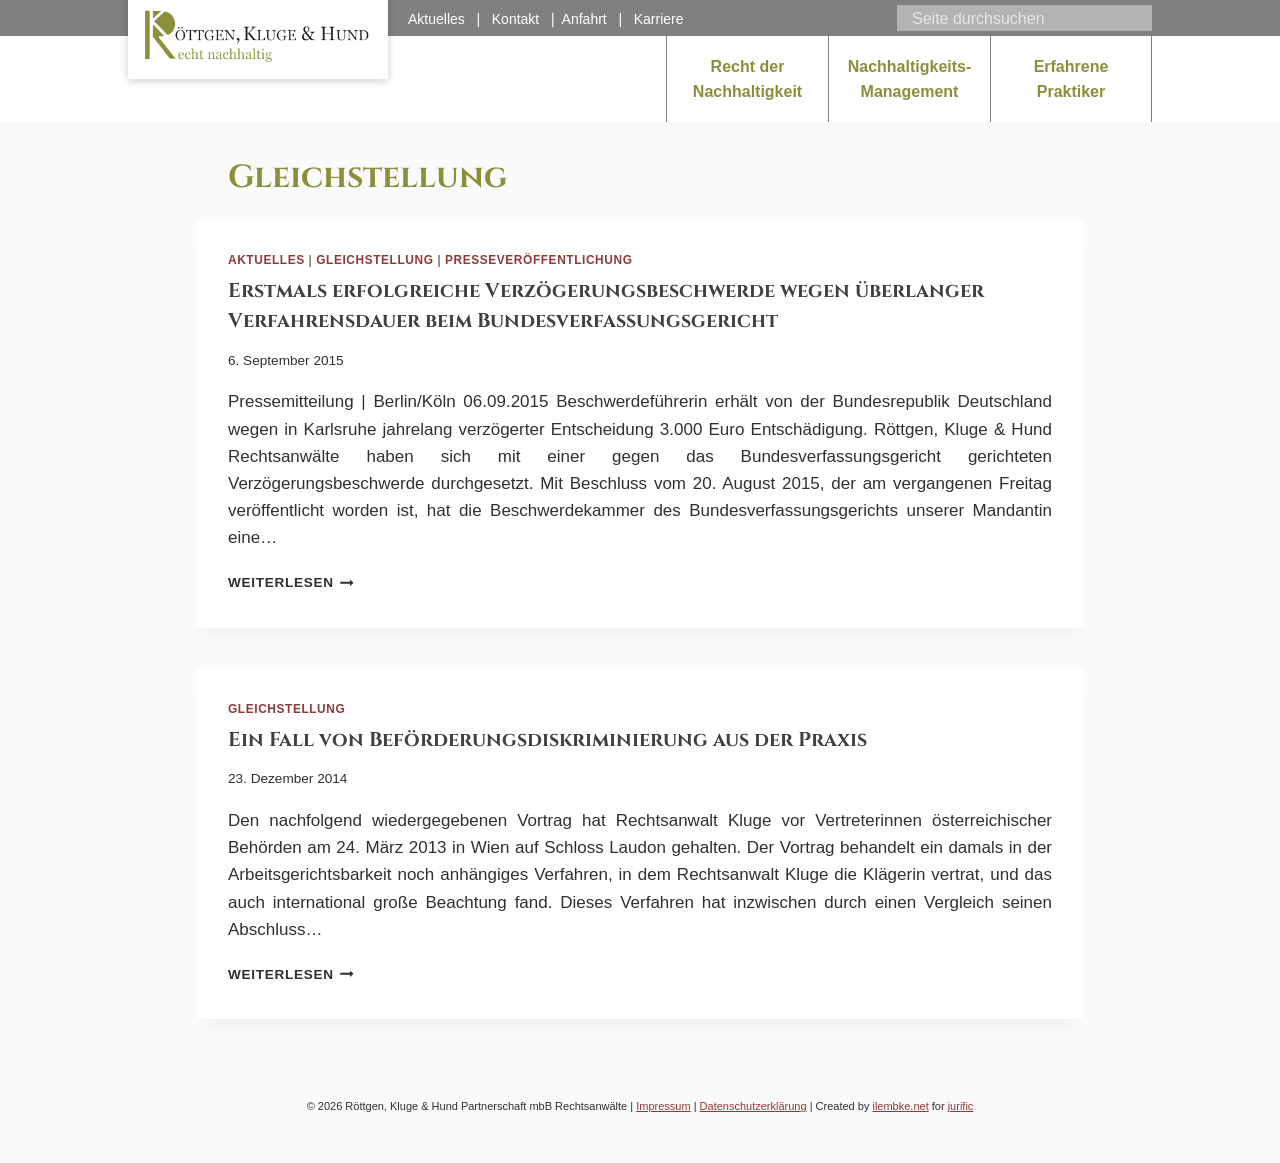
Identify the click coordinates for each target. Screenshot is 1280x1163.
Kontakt (515, 19)
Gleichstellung (374, 260)
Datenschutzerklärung (753, 1106)
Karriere (659, 19)
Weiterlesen (291, 582)
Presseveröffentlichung (539, 260)
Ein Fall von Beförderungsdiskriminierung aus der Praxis (547, 739)
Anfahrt (584, 19)
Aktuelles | (450, 19)
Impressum (663, 1106)
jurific (961, 1106)
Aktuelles (266, 260)
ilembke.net (900, 1106)
